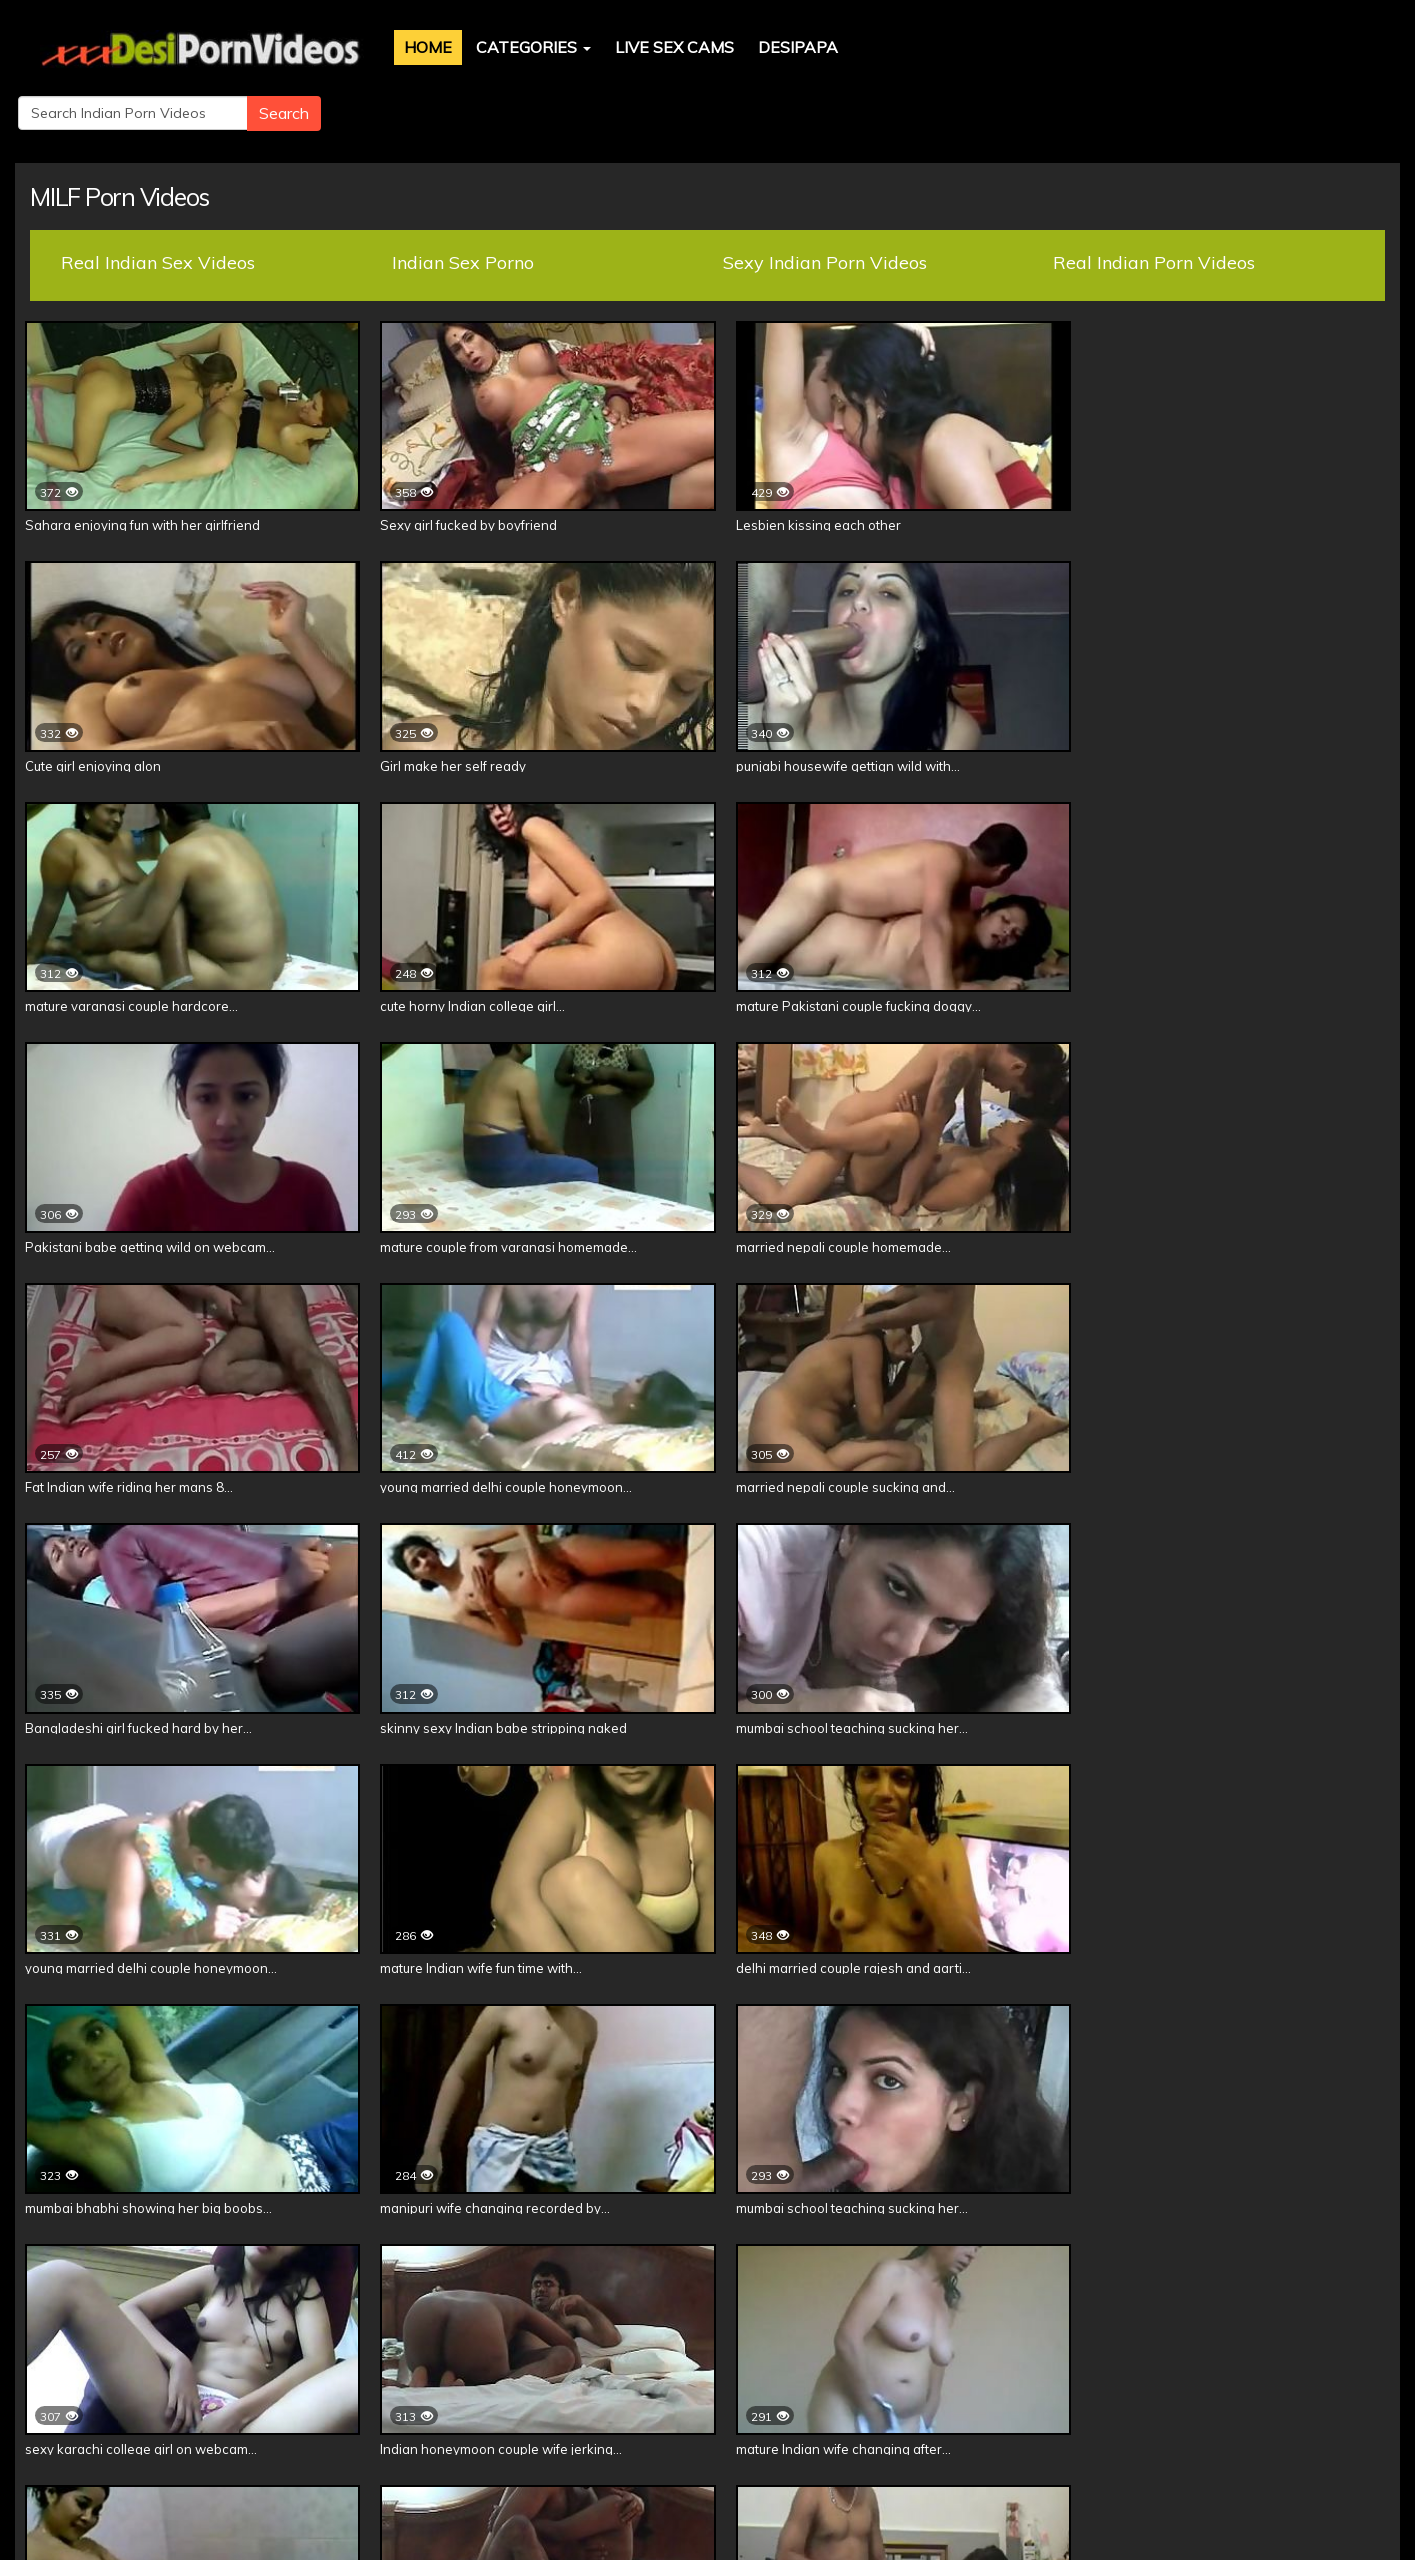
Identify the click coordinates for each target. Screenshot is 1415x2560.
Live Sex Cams (649, 47)
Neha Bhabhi (976, 2370)
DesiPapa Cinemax (218, 2370)
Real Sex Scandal (696, 2370)
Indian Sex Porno (463, 196)
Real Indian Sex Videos (158, 196)
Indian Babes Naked (542, 2370)
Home (403, 47)
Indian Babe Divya (844, 2370)
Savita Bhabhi (1215, 2370)
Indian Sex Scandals (378, 2370)
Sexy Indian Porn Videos (825, 196)
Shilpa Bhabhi (1094, 2370)
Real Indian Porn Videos (1154, 196)
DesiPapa (773, 47)
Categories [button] (508, 47)
